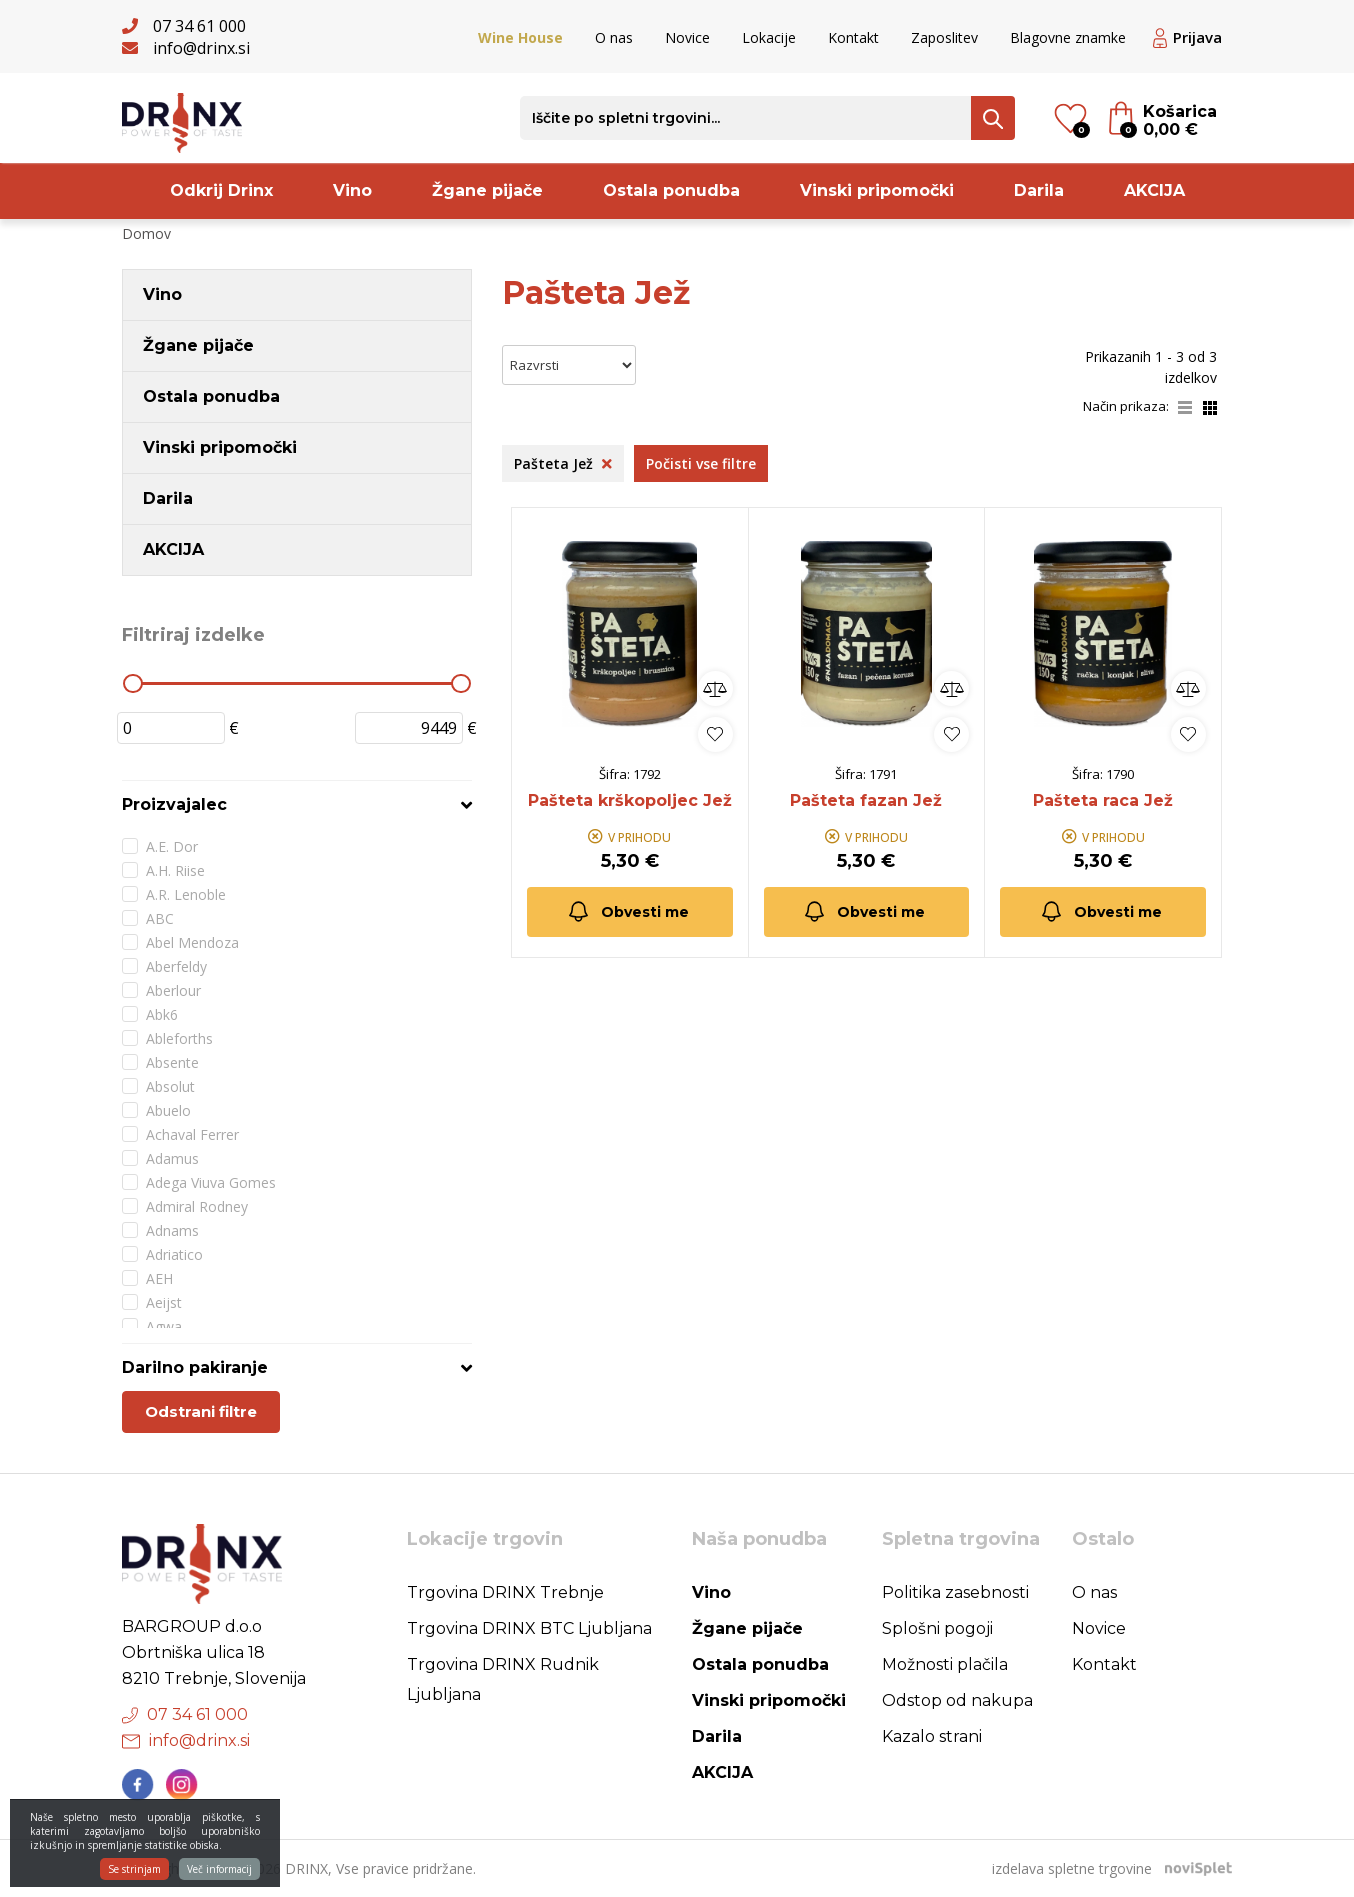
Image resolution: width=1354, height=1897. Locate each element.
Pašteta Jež (563, 463)
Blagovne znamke (1068, 37)
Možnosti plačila (945, 1664)
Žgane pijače (487, 190)
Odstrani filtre (201, 1411)
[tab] (297, 804)
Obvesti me (627, 911)
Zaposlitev (944, 37)
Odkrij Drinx (221, 190)
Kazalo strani (932, 1736)
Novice (687, 37)
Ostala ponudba (671, 190)
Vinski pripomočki (877, 190)
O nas (614, 37)
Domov (146, 233)
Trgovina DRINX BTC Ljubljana (529, 1628)
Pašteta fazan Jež (866, 800)
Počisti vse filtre (701, 463)
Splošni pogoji (937, 1628)
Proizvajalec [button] (174, 804)
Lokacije (769, 37)
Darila (1039, 190)
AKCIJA (1154, 190)
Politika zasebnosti (955, 1592)
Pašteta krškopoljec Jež (630, 800)
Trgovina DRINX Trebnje (505, 1592)
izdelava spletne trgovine (1072, 1868)
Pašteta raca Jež (1103, 800)
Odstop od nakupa (957, 1700)
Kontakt (853, 37)
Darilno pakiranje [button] (195, 1367)
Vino (352, 190)
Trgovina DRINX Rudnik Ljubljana (503, 1679)
